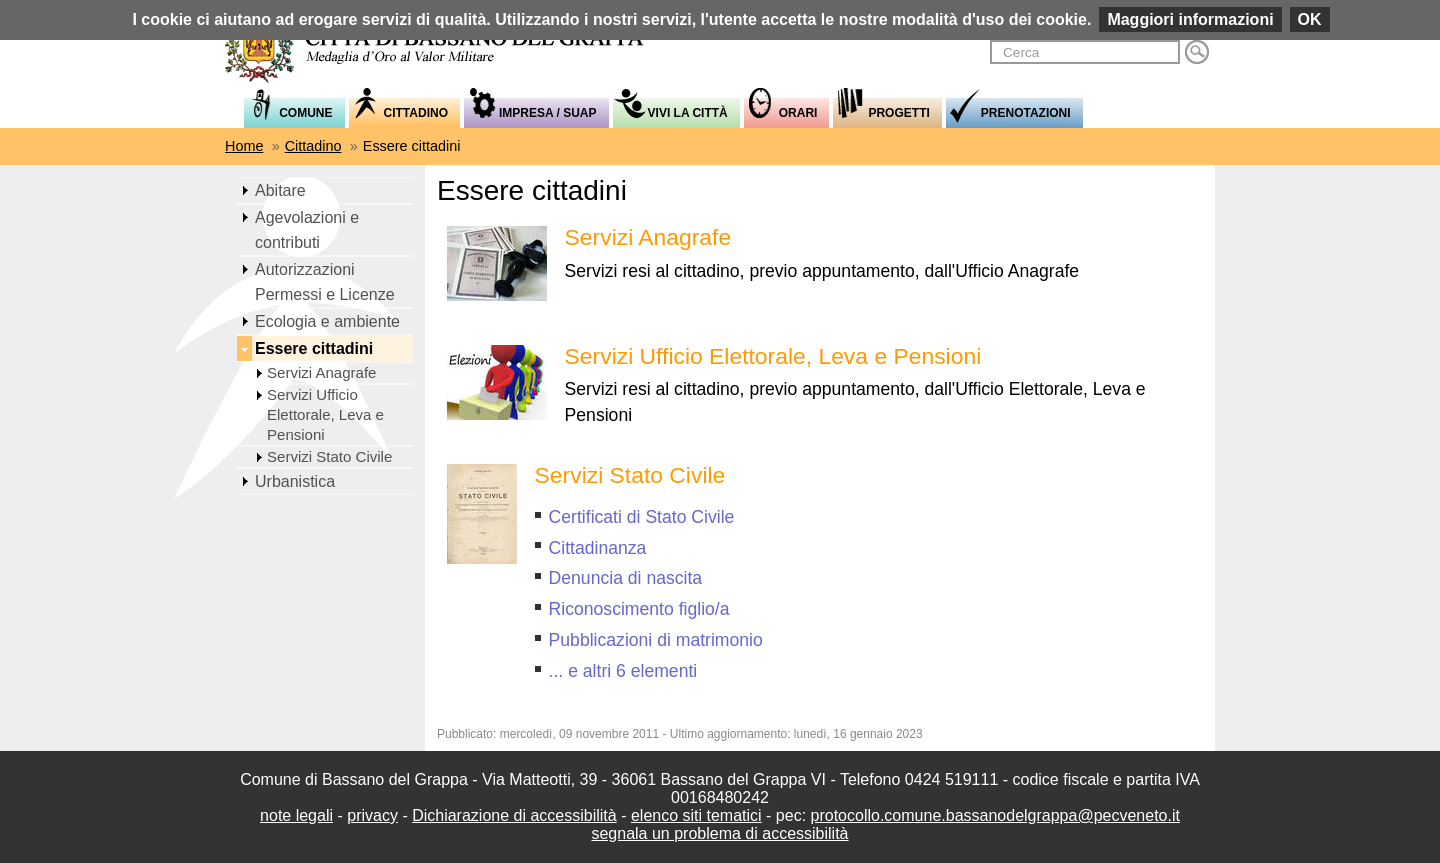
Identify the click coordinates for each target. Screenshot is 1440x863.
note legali (296, 815)
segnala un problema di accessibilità (719, 833)
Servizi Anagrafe (648, 237)
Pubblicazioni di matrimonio (656, 640)
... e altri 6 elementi (623, 671)
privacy (372, 815)
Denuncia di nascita (626, 578)
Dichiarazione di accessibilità (514, 815)
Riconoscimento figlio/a (639, 609)
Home (244, 146)
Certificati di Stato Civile (642, 517)
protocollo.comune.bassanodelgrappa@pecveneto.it (995, 815)
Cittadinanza (598, 548)
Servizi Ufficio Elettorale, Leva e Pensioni (773, 356)
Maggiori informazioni (1190, 19)
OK (1310, 19)
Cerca (1197, 52)
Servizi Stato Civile (630, 475)
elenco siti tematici (696, 815)
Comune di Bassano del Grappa (445, 46)
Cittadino (313, 146)
